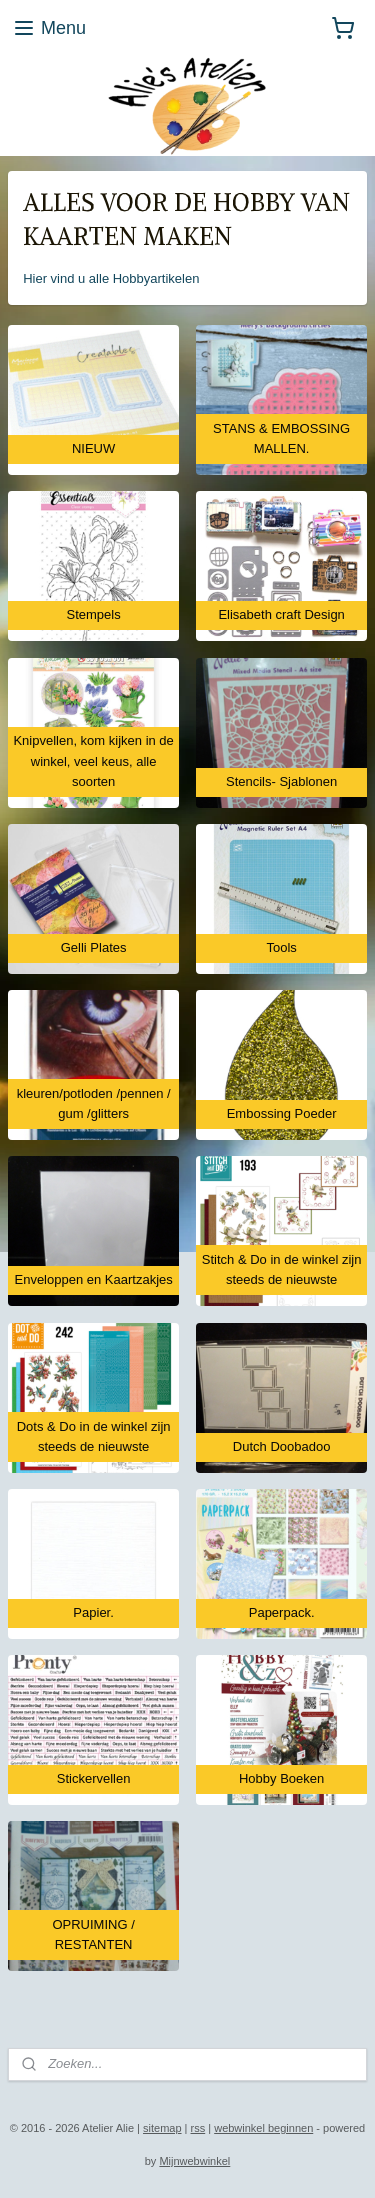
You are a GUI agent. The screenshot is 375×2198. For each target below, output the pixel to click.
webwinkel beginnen (263, 2128)
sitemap (162, 2128)
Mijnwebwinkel (194, 2161)
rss (198, 2128)
